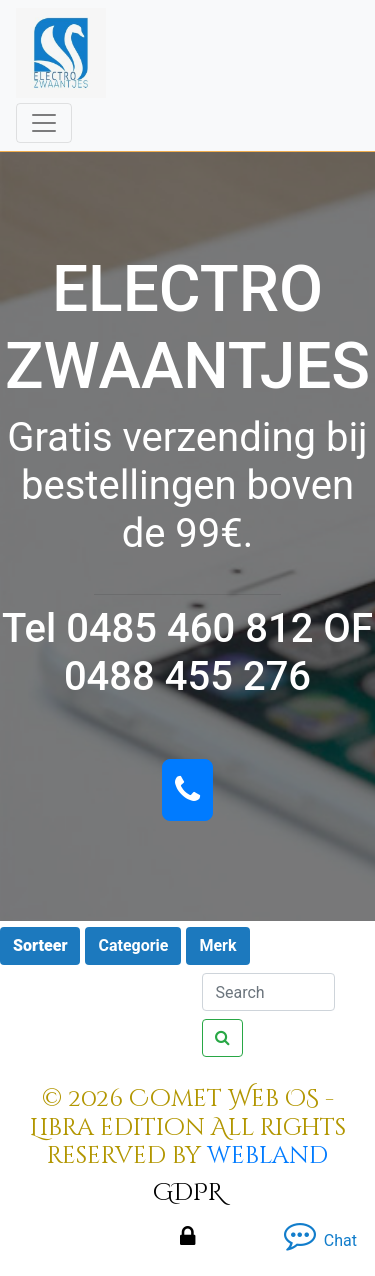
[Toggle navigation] (44, 123)
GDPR (188, 1193)
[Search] (268, 992)
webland (267, 1156)
